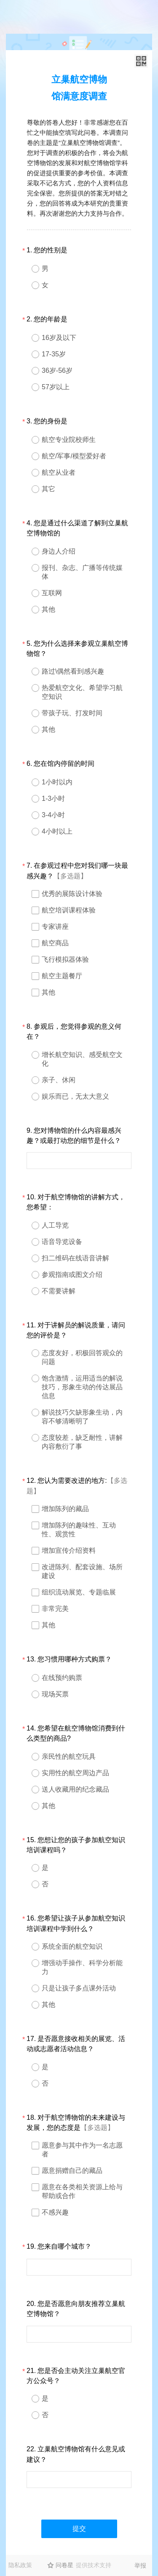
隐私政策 (20, 2565)
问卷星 (64, 2565)
